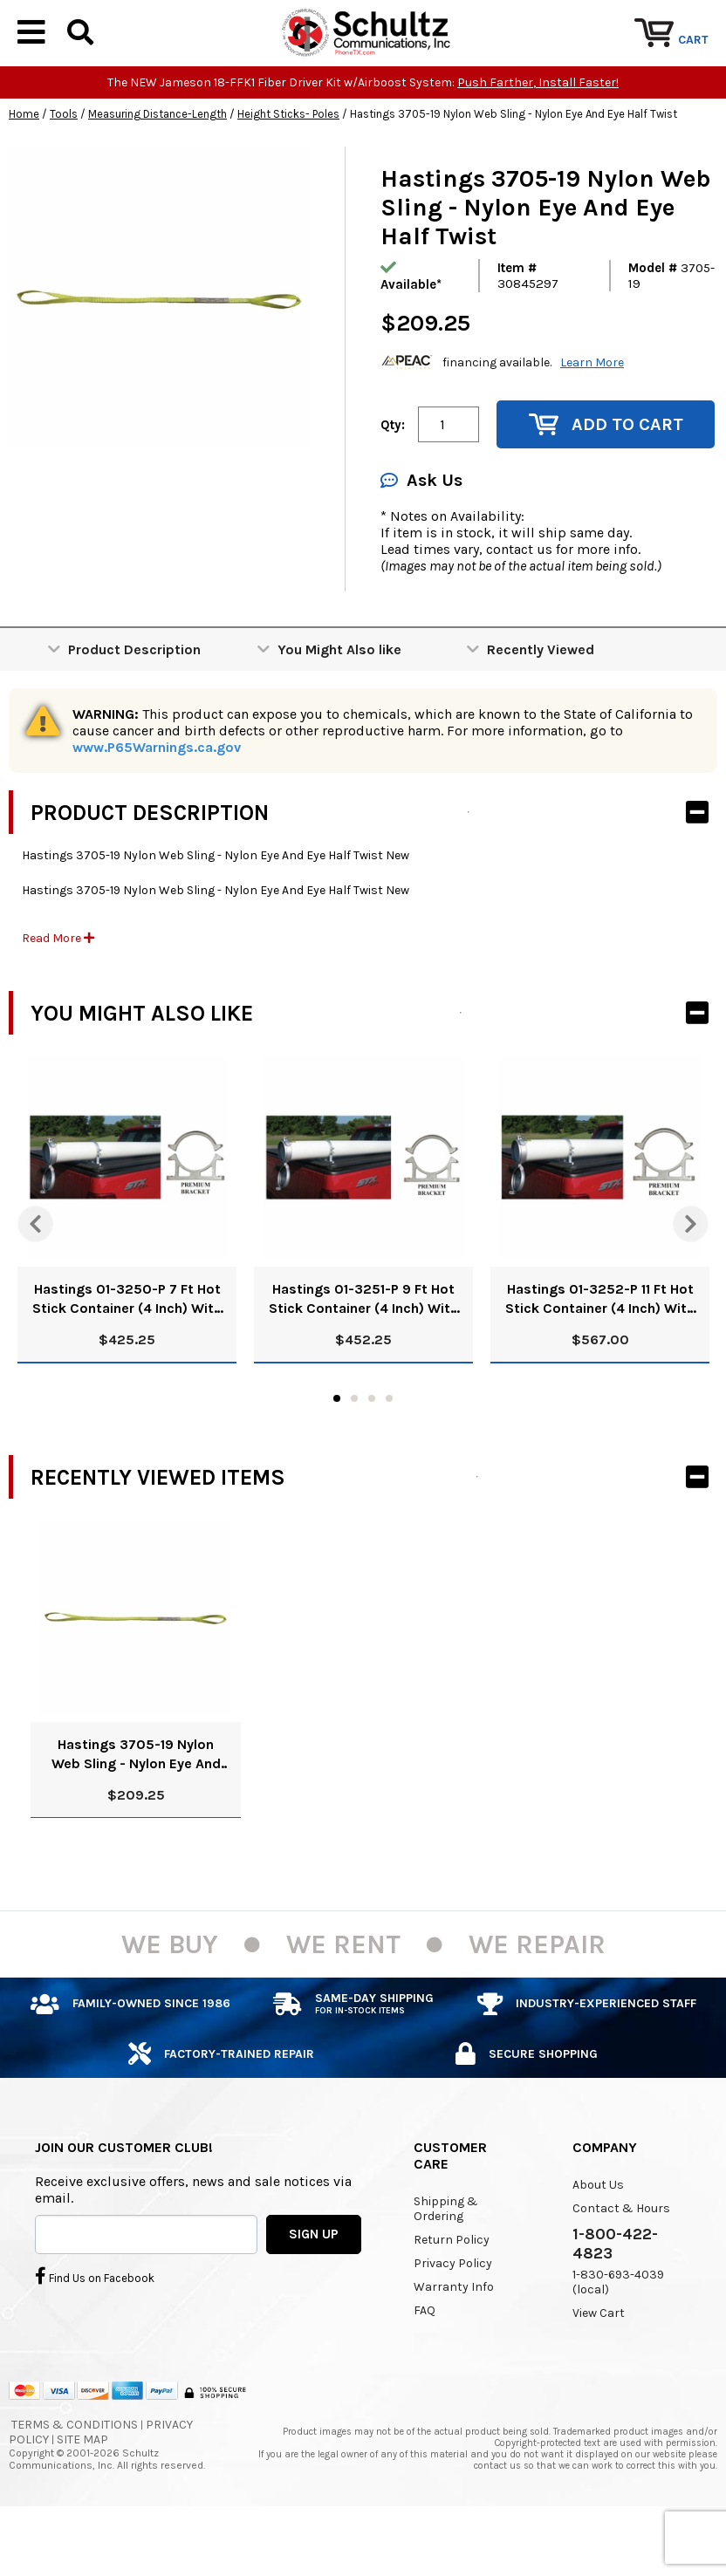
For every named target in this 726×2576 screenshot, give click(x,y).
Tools (64, 167)
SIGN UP (314, 2286)
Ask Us (421, 533)
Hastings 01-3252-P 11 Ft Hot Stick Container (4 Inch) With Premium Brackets (600, 1352)
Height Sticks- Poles (288, 167)
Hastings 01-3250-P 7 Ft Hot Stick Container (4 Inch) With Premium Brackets (127, 1352)
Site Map (82, 2492)
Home (24, 167)
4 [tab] (389, 1451)
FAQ (424, 2363)
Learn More (592, 414)
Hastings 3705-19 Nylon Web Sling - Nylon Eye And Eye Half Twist (136, 1808)
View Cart (598, 2366)
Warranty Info (454, 2340)
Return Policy (452, 2293)
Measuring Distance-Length (157, 167)
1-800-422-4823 (615, 2297)
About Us (598, 2238)
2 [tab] (354, 1451)
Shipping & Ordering (446, 2262)
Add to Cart (606, 478)
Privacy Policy (453, 2316)
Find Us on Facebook (94, 2328)
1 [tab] (336, 1451)
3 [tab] (371, 1451)
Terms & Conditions (74, 2477)
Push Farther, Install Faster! (538, 135)
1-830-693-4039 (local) (618, 2335)
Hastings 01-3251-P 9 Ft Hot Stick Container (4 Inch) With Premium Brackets (363, 1352)
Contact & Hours (621, 2261)
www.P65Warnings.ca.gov (156, 800)
